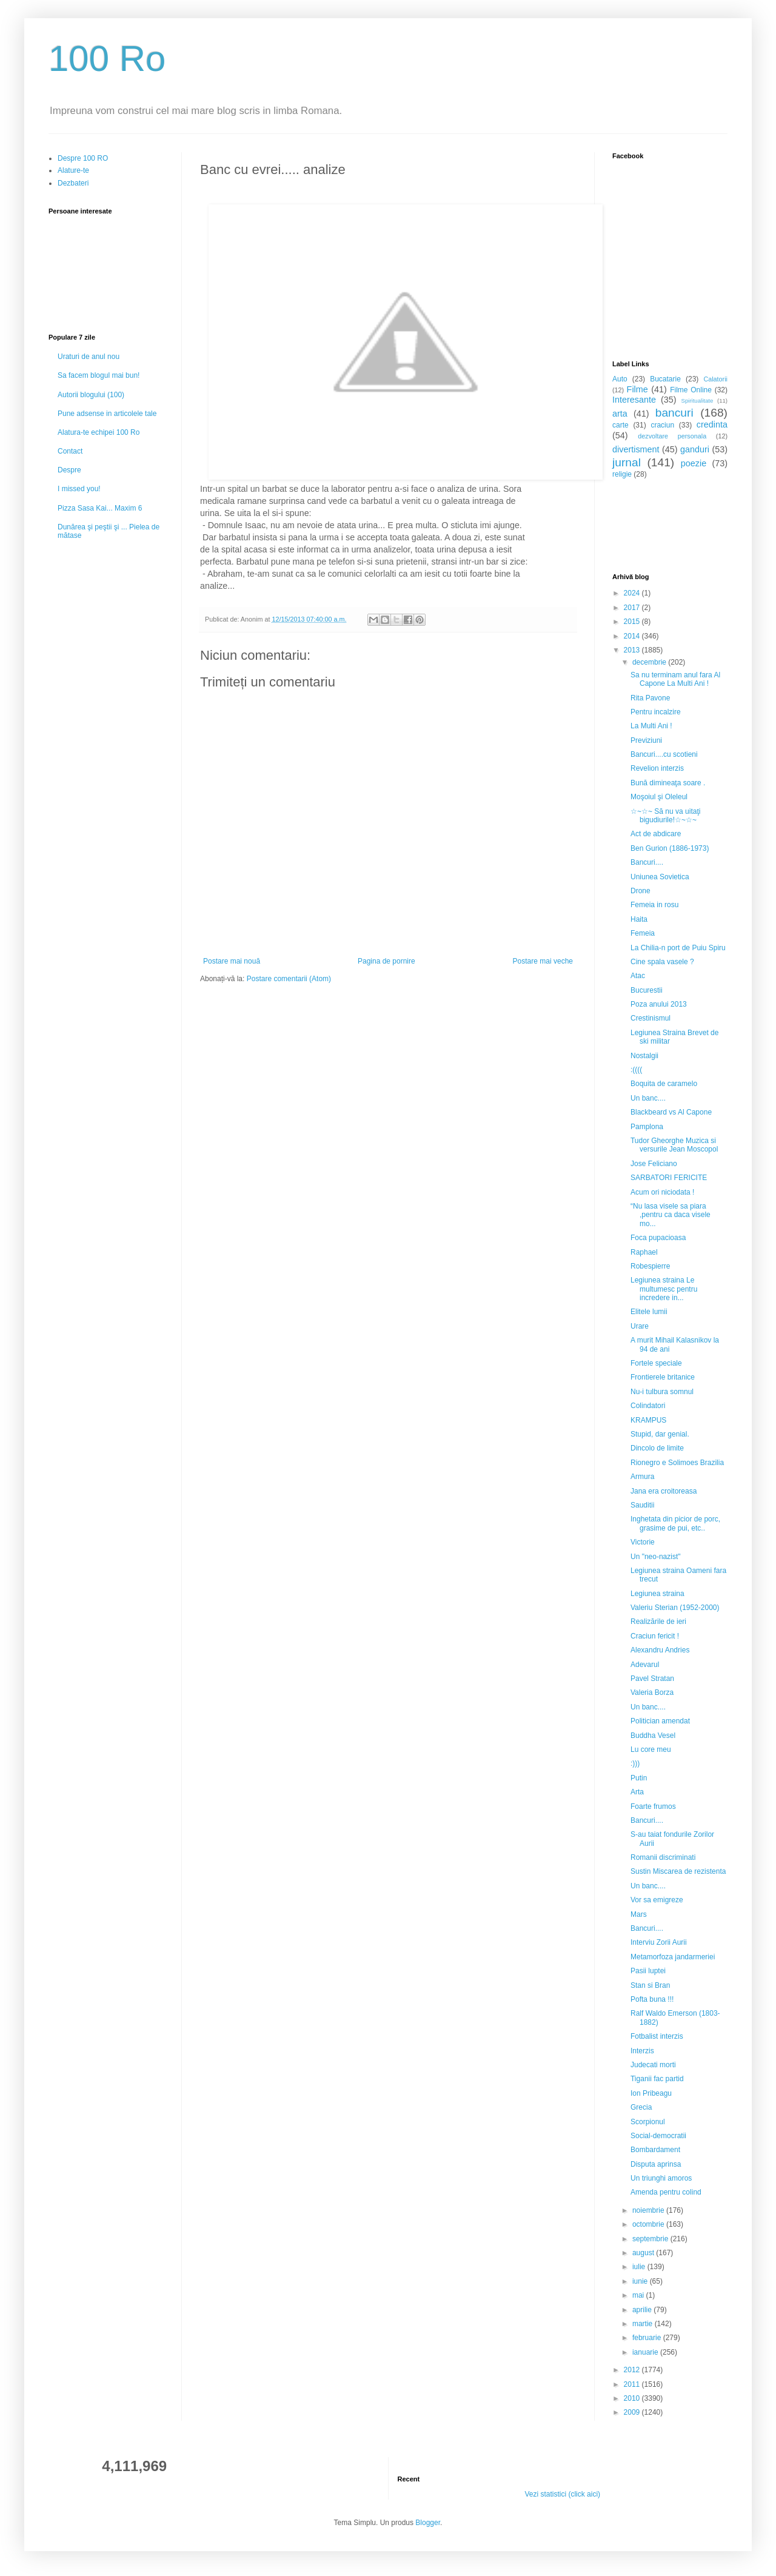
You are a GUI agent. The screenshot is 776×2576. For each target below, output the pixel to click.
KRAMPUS (648, 1420)
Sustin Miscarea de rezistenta (678, 1871)
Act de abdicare (655, 834)
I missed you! (79, 489)
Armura (642, 1476)
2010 (633, 2398)
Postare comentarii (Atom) (289, 978)
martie (643, 2323)
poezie (693, 463)
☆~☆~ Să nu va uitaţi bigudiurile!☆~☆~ (665, 815)
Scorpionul (647, 2122)
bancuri (674, 412)
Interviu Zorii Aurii (658, 1942)
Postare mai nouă (231, 961)
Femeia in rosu (654, 905)
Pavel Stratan (652, 1678)
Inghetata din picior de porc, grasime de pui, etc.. (675, 1523)
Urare (639, 1326)
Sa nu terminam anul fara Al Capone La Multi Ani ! (675, 679)
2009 (633, 2412)
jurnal (626, 462)
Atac (637, 975)
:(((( (636, 1069)
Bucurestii (646, 990)
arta (619, 413)
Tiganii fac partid (657, 2079)
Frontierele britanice (662, 1377)
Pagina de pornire (386, 961)
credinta (712, 424)
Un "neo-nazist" (655, 1556)
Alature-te (73, 170)
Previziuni (646, 740)
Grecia (641, 2107)
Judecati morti (653, 2065)
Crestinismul (650, 1018)
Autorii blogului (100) (91, 395)
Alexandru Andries (659, 1650)
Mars (638, 1914)
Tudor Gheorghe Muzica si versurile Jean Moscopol (674, 1144)
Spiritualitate (697, 400)
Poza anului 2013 (658, 1004)
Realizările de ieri (658, 1621)
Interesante (634, 399)
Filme (637, 389)
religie (622, 474)
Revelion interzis (657, 768)
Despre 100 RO (83, 158)
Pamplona (646, 1126)
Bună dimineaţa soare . (667, 783)
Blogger (427, 2522)
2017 (633, 607)
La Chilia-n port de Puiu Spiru (678, 948)
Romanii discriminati (662, 1857)
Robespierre (650, 1266)
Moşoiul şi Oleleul (658, 797)
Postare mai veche (543, 961)
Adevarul (644, 1664)
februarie (647, 2337)
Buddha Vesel (652, 1735)
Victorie (642, 1542)
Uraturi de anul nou (88, 356)
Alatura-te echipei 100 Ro (98, 432)
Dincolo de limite (657, 1448)
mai (639, 2295)
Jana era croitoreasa (663, 1491)
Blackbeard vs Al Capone (671, 1112)
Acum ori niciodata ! (662, 1192)
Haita (638, 919)
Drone (640, 891)
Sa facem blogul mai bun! (98, 375)
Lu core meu (650, 1749)
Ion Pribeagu (651, 2093)
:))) (635, 1763)
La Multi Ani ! (651, 726)
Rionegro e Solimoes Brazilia (677, 1462)
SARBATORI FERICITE (668, 1177)
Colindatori (647, 1405)
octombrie (649, 2224)
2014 (633, 636)
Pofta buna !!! (652, 1999)
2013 (633, 650)
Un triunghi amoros (661, 2178)
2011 (633, 2384)
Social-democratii (658, 2136)
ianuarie (646, 2352)
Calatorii (715, 379)
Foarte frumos (653, 1806)
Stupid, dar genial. (659, 1434)
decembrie (650, 662)
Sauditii (642, 1505)
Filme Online (691, 390)
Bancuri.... (646, 862)
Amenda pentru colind (665, 2192)
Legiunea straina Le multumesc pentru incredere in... (663, 1289)
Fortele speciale (656, 1363)
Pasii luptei (648, 1971)
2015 (633, 621)
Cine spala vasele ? (662, 962)
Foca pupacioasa (658, 1237)
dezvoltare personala (672, 436)
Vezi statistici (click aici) (562, 2494)
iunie (641, 2281)
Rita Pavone (650, 698)
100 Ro (107, 58)
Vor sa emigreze (656, 1900)
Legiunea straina (657, 1593)
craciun (662, 425)
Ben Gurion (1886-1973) (669, 848)
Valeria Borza (652, 1692)
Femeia (642, 933)
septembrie (651, 2239)
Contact (70, 451)
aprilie (643, 2310)
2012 (633, 2370)
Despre (69, 470)
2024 (633, 593)
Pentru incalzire (655, 712)
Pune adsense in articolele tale (107, 413)
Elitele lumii (648, 1311)
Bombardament (655, 2149)
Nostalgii (644, 1056)
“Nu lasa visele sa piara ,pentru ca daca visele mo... (670, 1215)
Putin (638, 1778)
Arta (637, 1792)
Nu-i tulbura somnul (662, 1391)
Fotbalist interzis (656, 2036)
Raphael (644, 1252)
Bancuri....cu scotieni (664, 754)
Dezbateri (73, 183)
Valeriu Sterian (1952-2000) (675, 1607)
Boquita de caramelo (663, 1083)
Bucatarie (665, 379)
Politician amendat (660, 1721)
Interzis (642, 2051)
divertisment (636, 449)
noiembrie (649, 2210)
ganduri (694, 449)
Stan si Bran (650, 1985)
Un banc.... (648, 1098)
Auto (619, 379)
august (644, 2253)
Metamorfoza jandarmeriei (672, 1957)
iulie (639, 2266)
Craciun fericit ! (654, 1636)
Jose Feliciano (653, 1163)
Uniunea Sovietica (659, 877)
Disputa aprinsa (655, 2164)
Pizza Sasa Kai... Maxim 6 (100, 508)
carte (620, 425)
